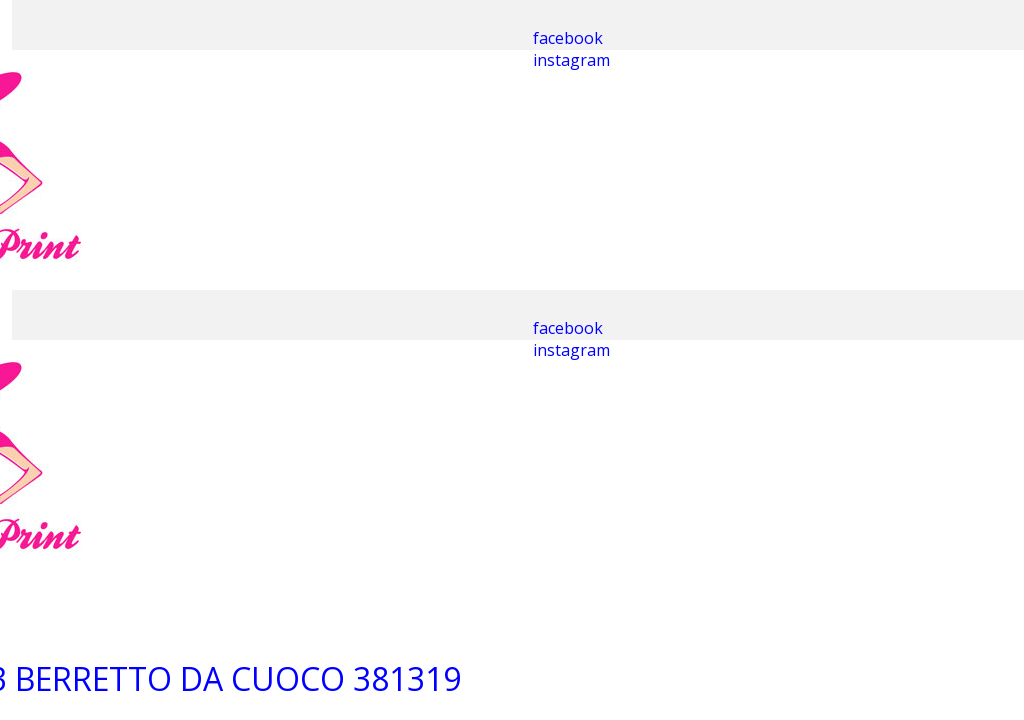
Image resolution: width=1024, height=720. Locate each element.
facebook (568, 38)
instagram (571, 60)
